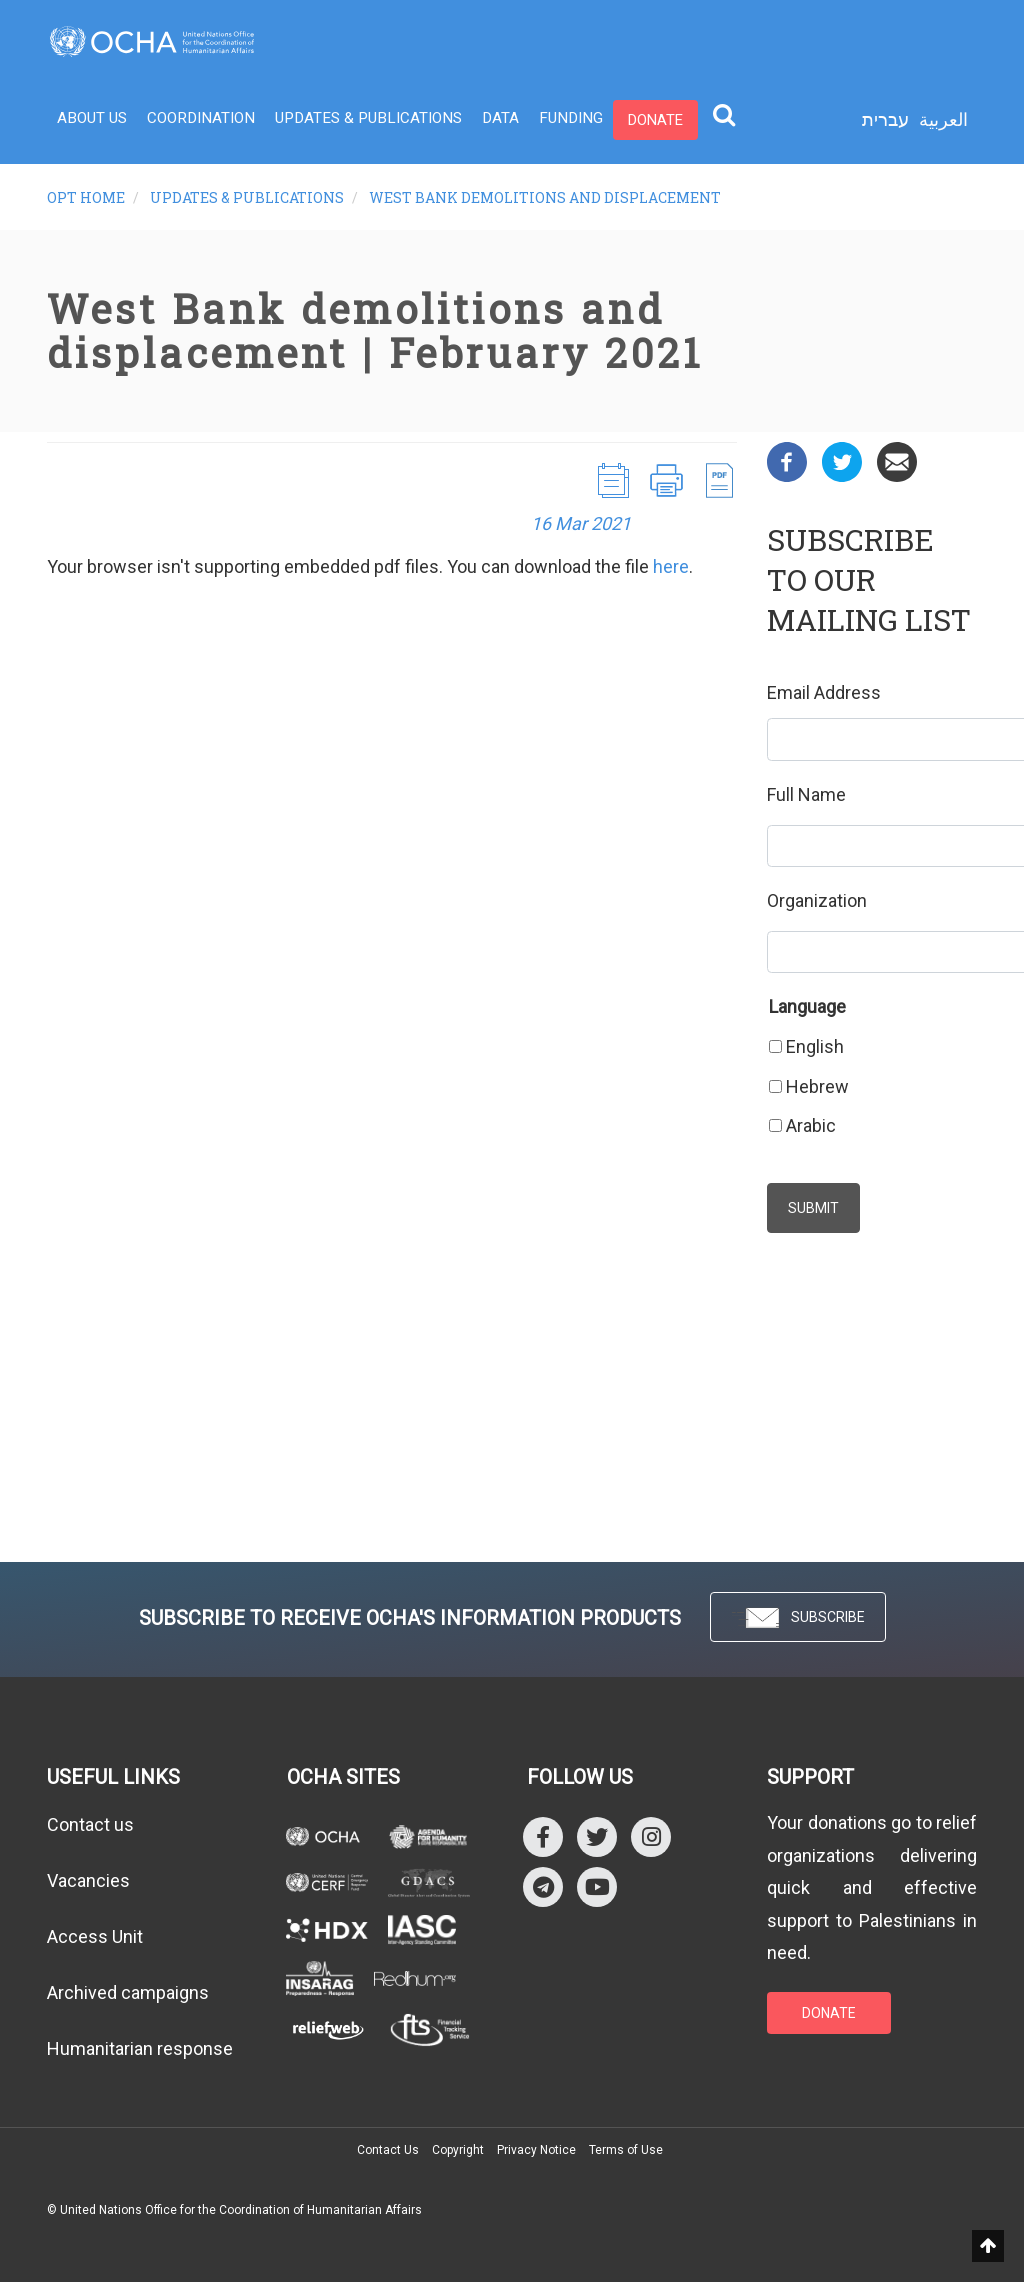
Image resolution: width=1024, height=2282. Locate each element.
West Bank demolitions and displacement (545, 197)
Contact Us (388, 2150)
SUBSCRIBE (798, 1618)
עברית (885, 120)
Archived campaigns (128, 1992)
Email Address (824, 692)
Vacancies (88, 1880)
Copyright (458, 2150)
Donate (638, 120)
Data (488, 120)
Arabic (811, 1125)
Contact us (90, 1824)
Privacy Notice (536, 2150)
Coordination (198, 120)
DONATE (829, 2013)
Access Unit (95, 1936)
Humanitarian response (140, 2048)
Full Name (806, 794)
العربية (943, 119)
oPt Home (86, 197)
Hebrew (817, 1086)
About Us (91, 120)
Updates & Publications (360, 120)
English (815, 1046)
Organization (817, 900)
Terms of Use (626, 2150)
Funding (556, 120)
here (671, 566)
